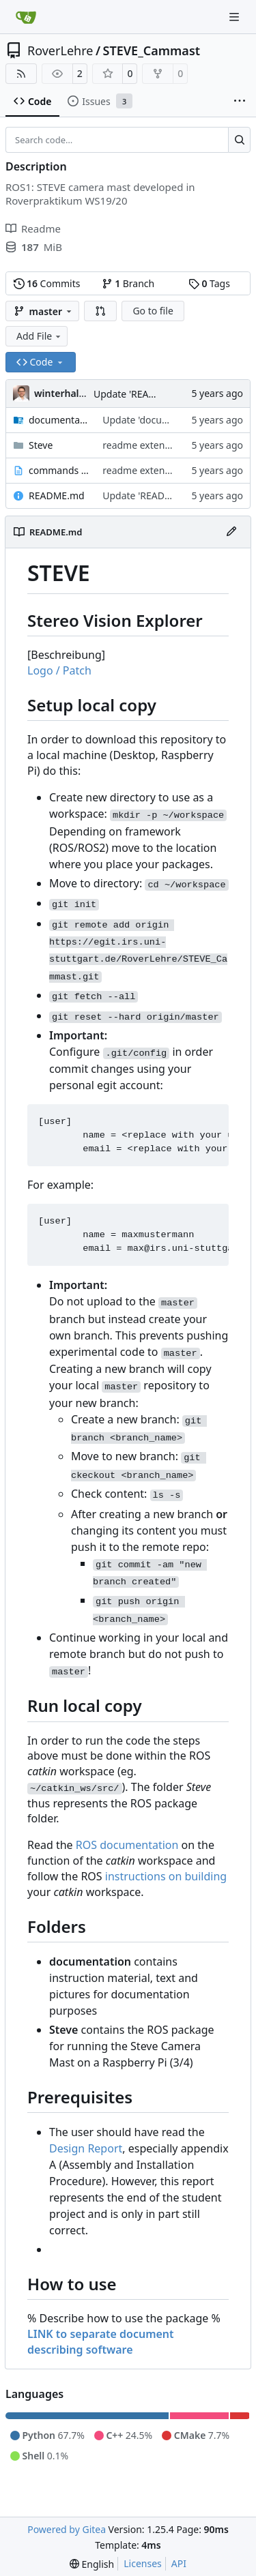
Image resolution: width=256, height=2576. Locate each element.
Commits (47, 283)
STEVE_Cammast (152, 50)
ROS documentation (127, 1844)
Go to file (152, 310)
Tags (209, 283)
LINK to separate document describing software (100, 2341)
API (178, 2563)
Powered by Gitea (66, 2529)
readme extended (142, 445)
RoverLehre (60, 50)
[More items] (240, 102)
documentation (59, 419)
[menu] (92, 2564)
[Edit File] (231, 532)
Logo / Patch (59, 670)
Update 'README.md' (141, 393)
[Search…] (239, 140)
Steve (41, 445)
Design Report (85, 2148)
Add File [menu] (39, 335)
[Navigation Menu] (235, 16)
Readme (33, 228)
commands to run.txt (59, 470)
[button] (100, 311)
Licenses (143, 2563)
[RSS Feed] (21, 73)
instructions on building (166, 1876)
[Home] (26, 17)
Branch (128, 283)
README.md (57, 495)
